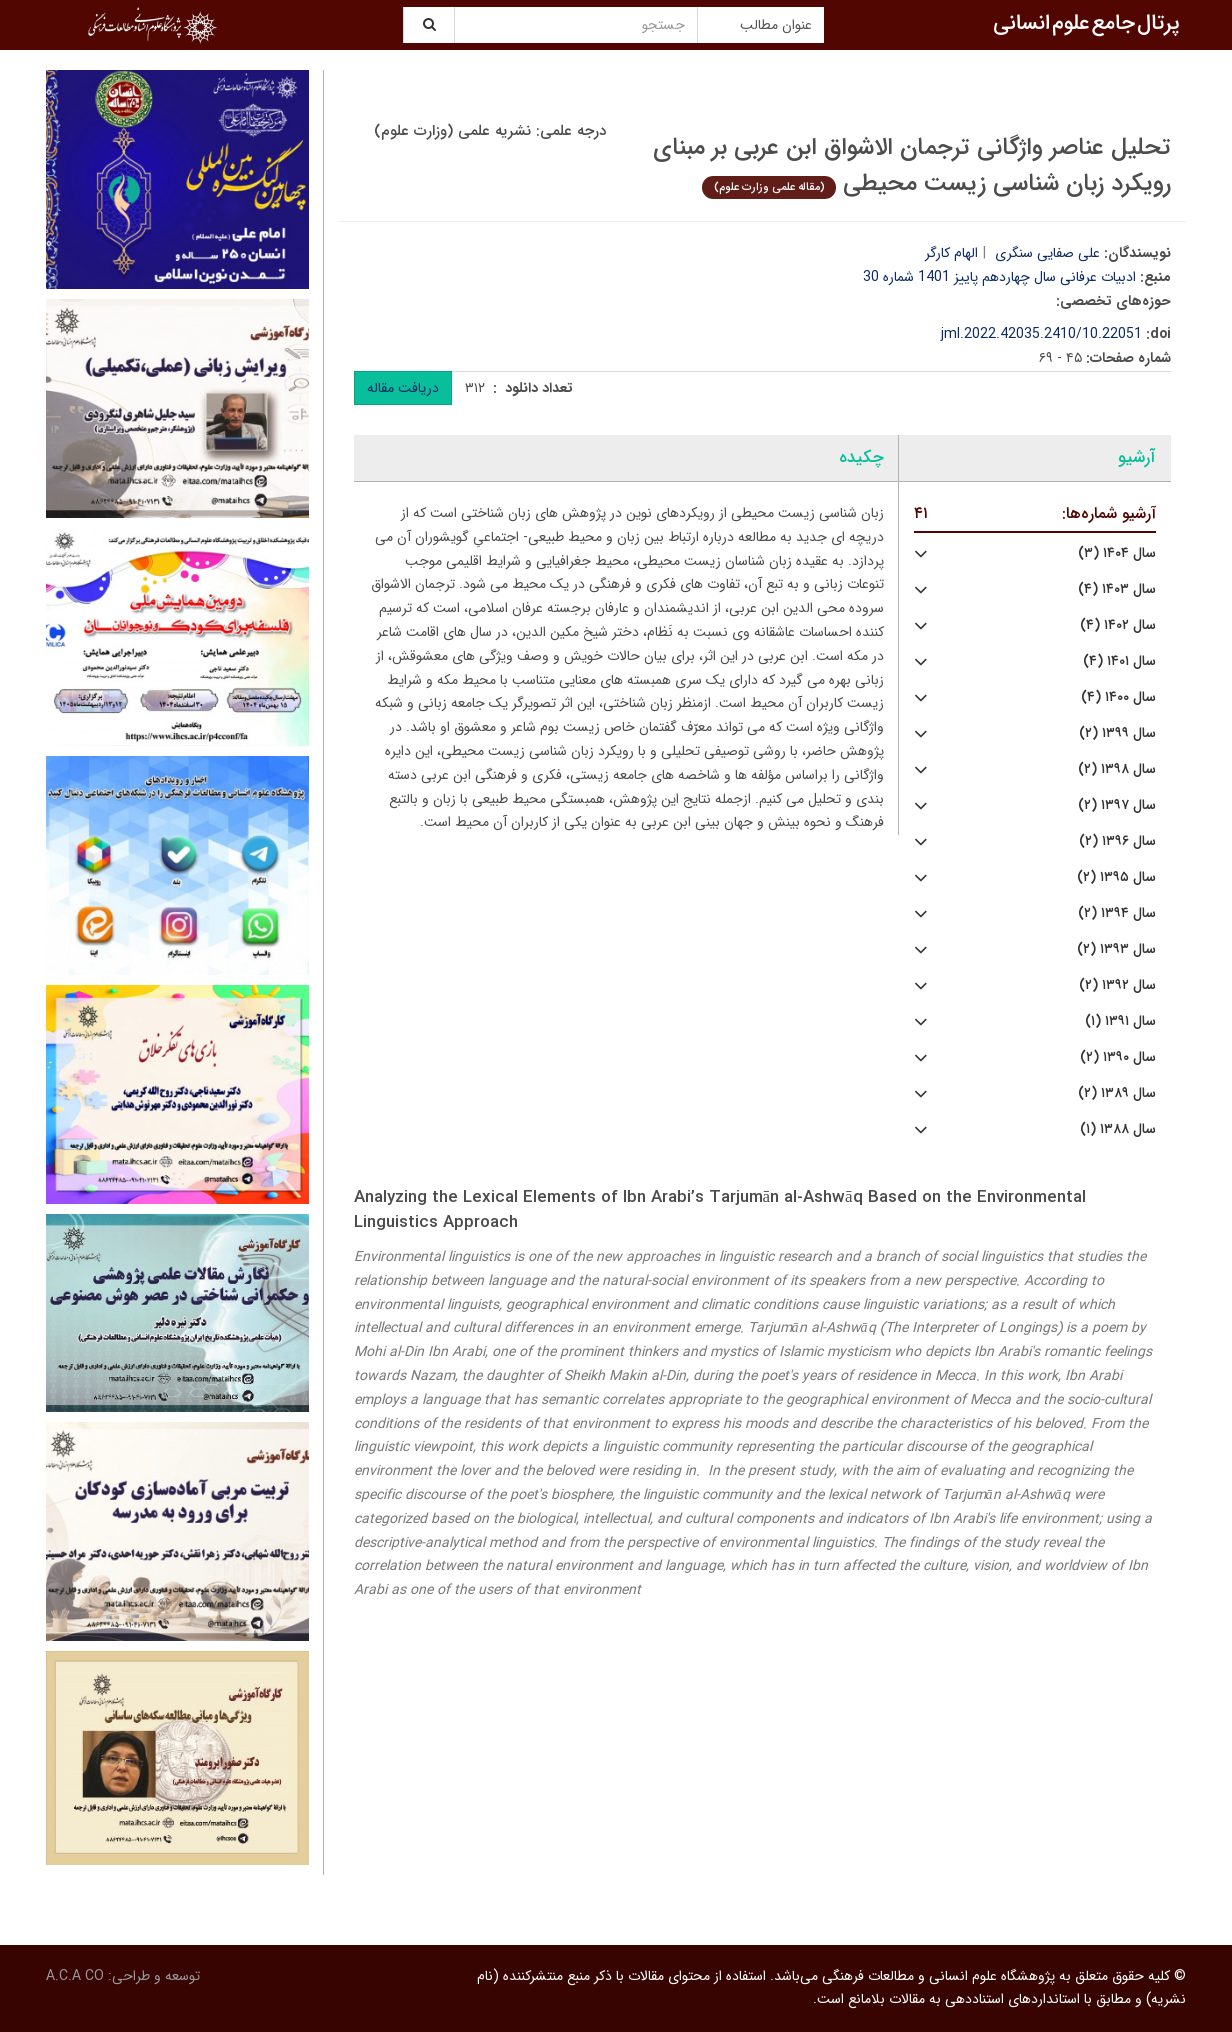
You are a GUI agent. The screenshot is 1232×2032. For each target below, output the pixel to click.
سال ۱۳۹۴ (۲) (1117, 913)
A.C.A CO (75, 1976)
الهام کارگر (951, 253)
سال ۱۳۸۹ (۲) (1117, 1093)
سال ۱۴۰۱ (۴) (1119, 661)
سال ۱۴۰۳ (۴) (1117, 589)
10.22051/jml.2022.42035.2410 (1041, 334)
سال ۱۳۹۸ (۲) (1117, 769)
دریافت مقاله (403, 388)
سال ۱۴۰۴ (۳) (1117, 553)
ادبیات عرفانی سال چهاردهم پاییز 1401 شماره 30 (999, 277)
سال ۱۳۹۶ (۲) (1117, 841)
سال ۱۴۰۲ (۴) (1118, 625)
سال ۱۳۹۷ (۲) (1117, 805)
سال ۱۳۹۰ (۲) (1118, 1057)
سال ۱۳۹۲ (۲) (1117, 985)
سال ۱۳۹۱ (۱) (1120, 1021)
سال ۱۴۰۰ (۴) (1118, 697)
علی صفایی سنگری (1047, 253)
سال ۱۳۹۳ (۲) (1116, 949)
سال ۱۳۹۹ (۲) (1117, 733)
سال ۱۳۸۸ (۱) (1118, 1129)
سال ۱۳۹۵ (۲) (1116, 877)
